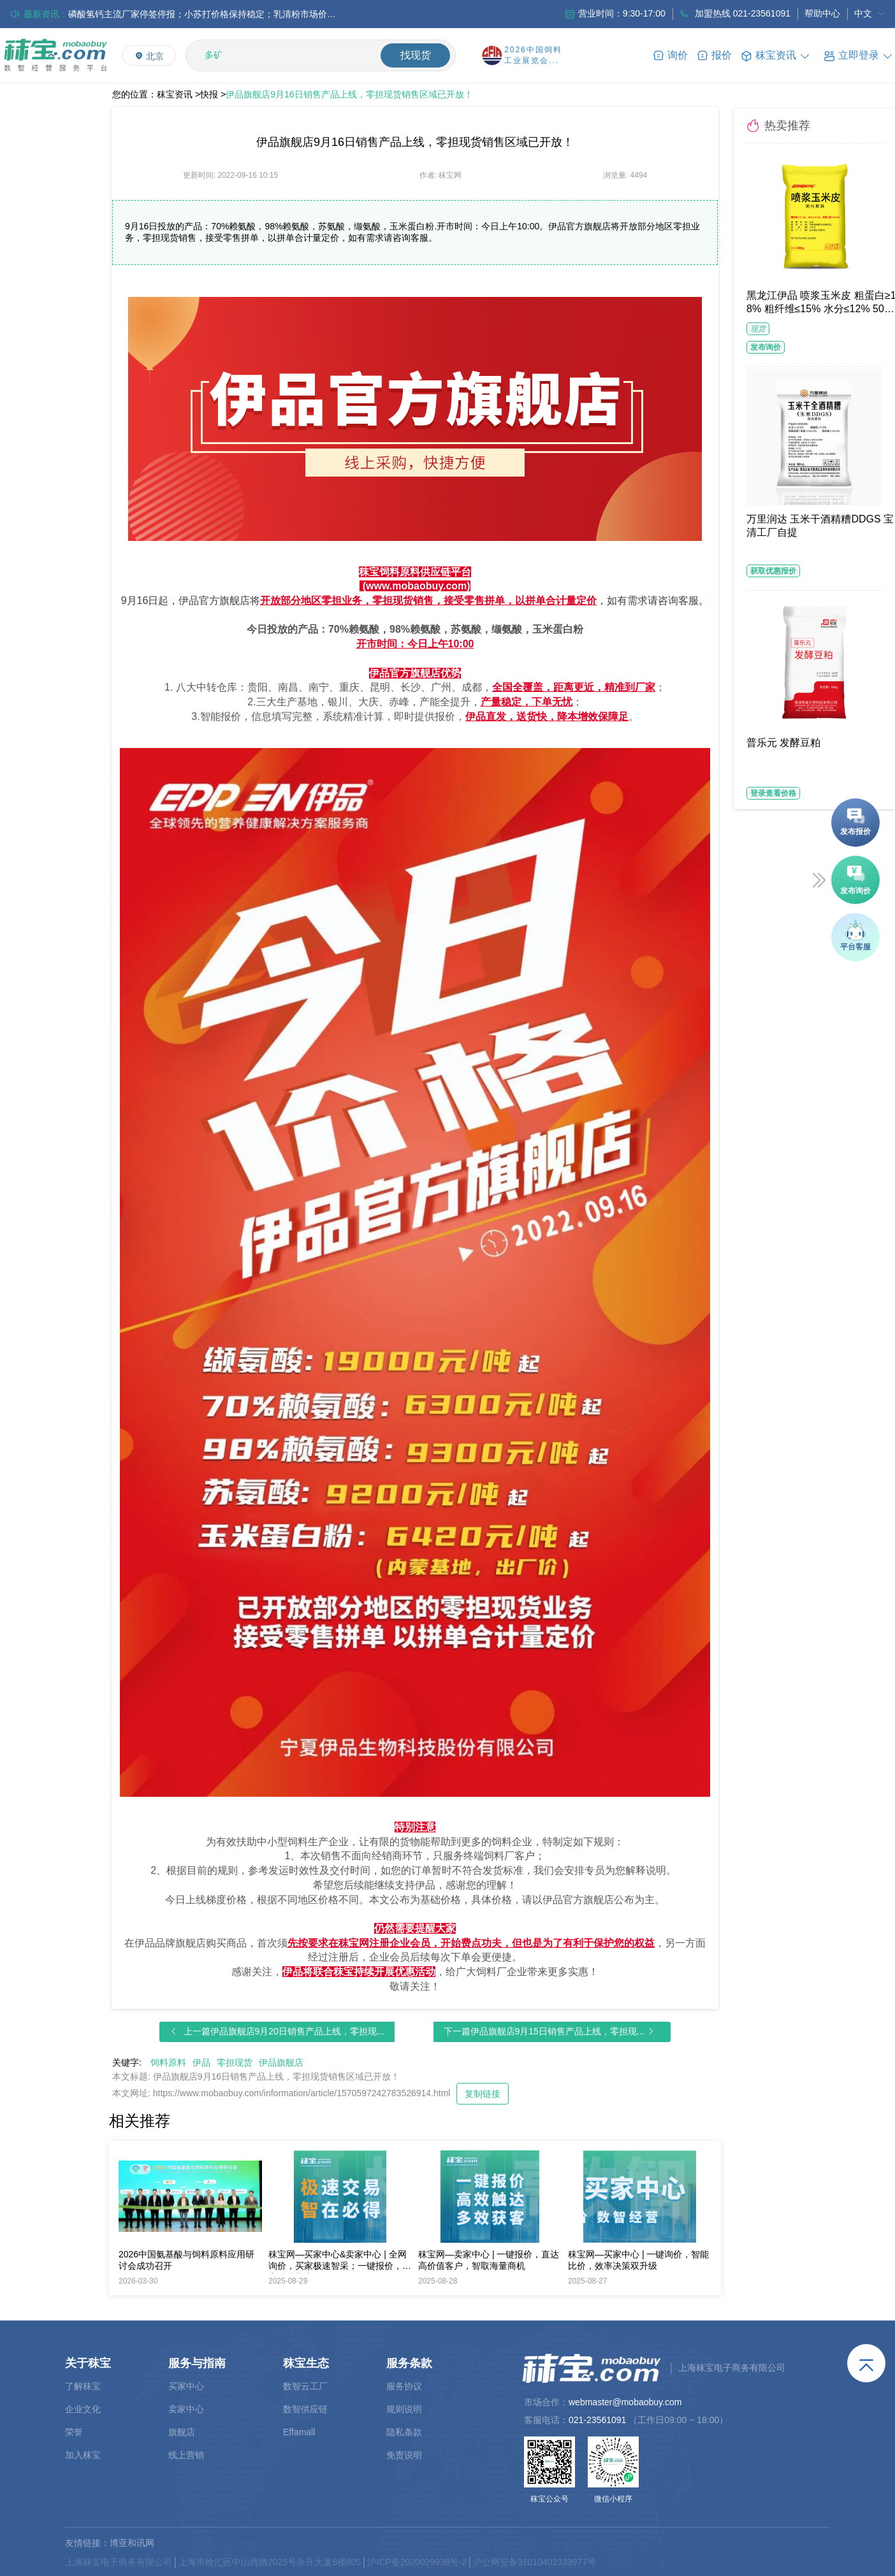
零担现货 (234, 2062)
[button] (859, 54)
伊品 (201, 2062)
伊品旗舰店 (281, 2062)
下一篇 (544, 2031)
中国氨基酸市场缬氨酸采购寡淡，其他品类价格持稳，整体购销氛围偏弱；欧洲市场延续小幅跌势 (202, 14)
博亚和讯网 (132, 2543)
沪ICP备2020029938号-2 (417, 2562)
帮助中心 (822, 13)
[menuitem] (869, 14)
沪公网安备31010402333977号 (534, 2562)
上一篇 (284, 2031)
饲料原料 (168, 2062)
